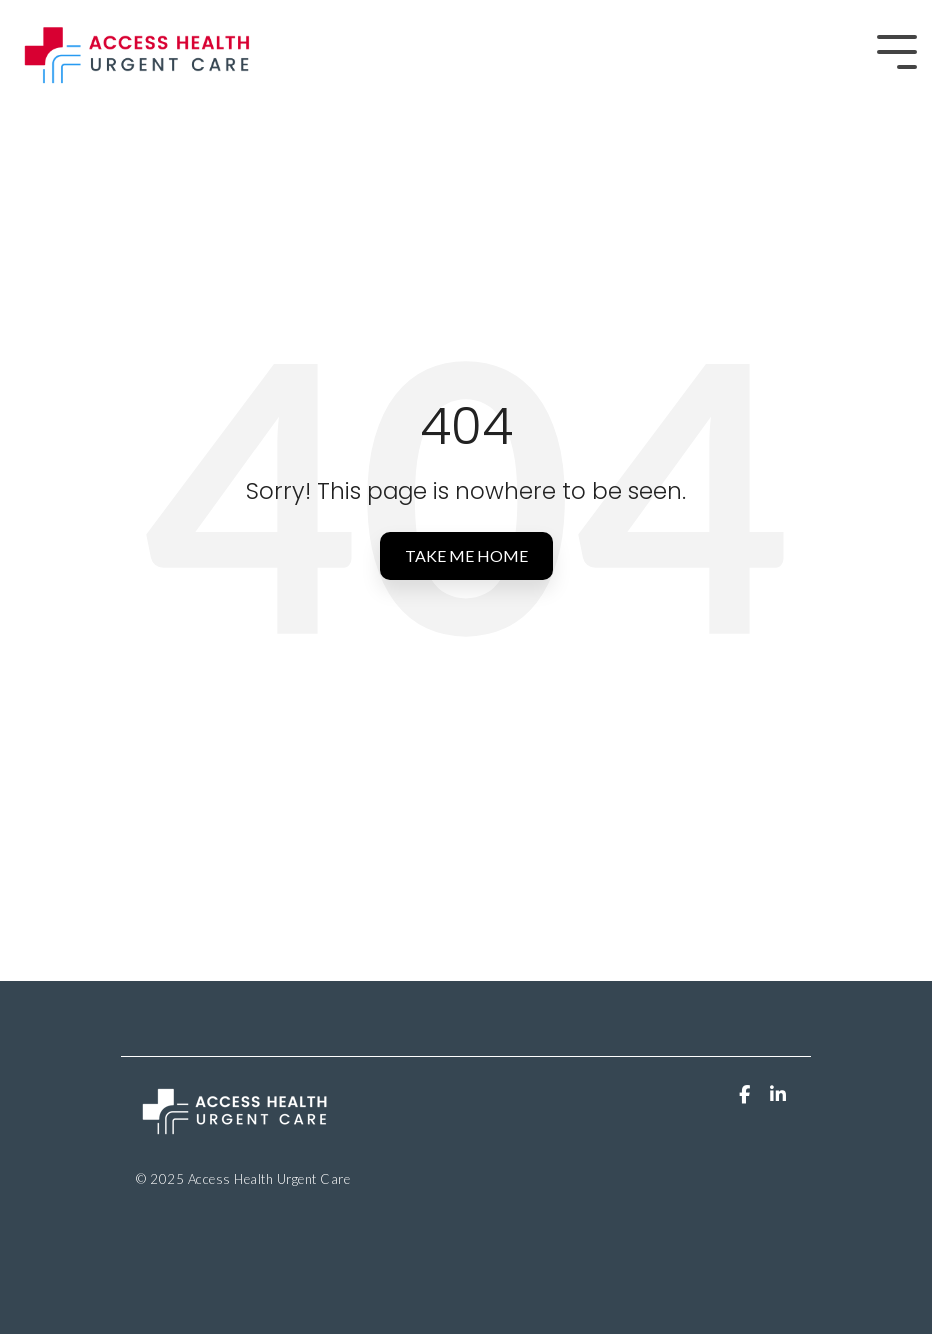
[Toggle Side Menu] (897, 50)
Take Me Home (466, 555)
